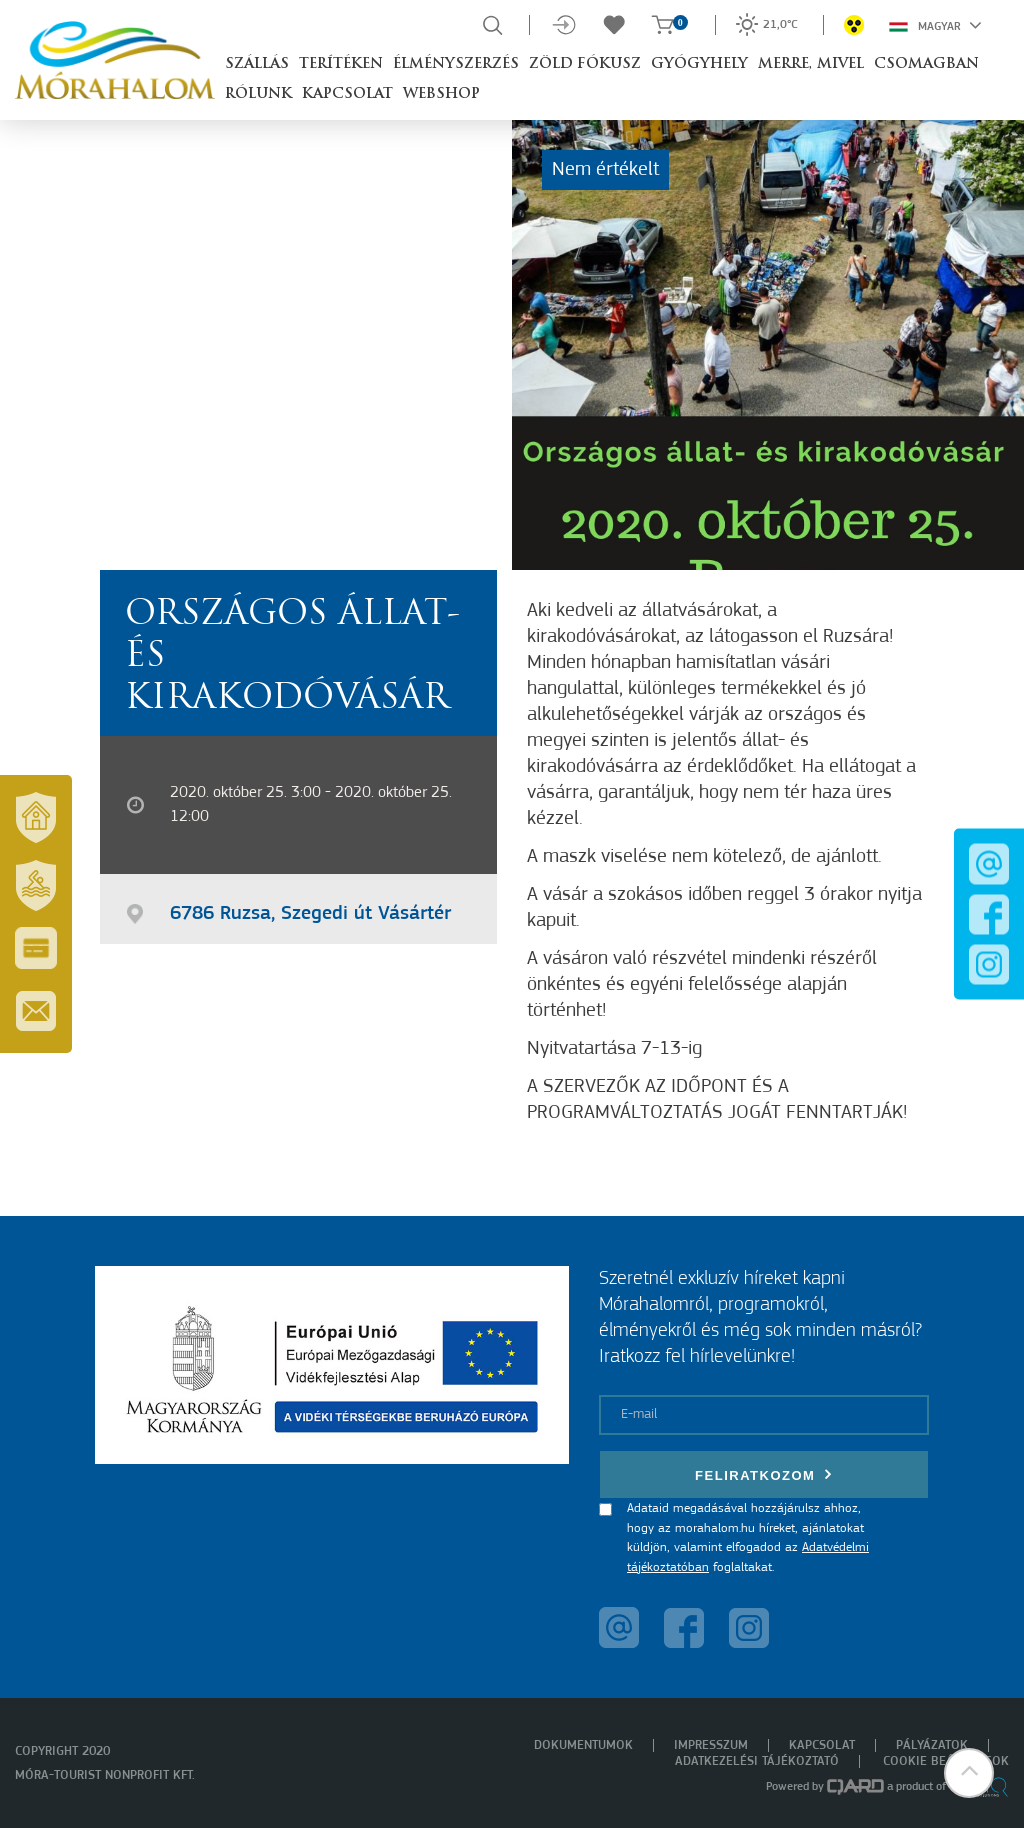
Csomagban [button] (926, 64)
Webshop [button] (441, 94)
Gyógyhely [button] (699, 64)
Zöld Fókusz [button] (585, 64)
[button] (969, 1773)
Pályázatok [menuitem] (932, 1745)
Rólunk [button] (258, 94)
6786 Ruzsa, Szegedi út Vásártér (310, 914)
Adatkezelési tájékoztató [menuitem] (757, 1761)
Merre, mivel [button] (811, 64)
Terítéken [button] (341, 64)
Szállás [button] (257, 64)
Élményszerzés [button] (456, 64)
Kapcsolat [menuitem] (822, 1745)
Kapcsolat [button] (347, 94)
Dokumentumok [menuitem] (583, 1745)
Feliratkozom (764, 1474)
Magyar (935, 25)
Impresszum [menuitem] (711, 1745)
